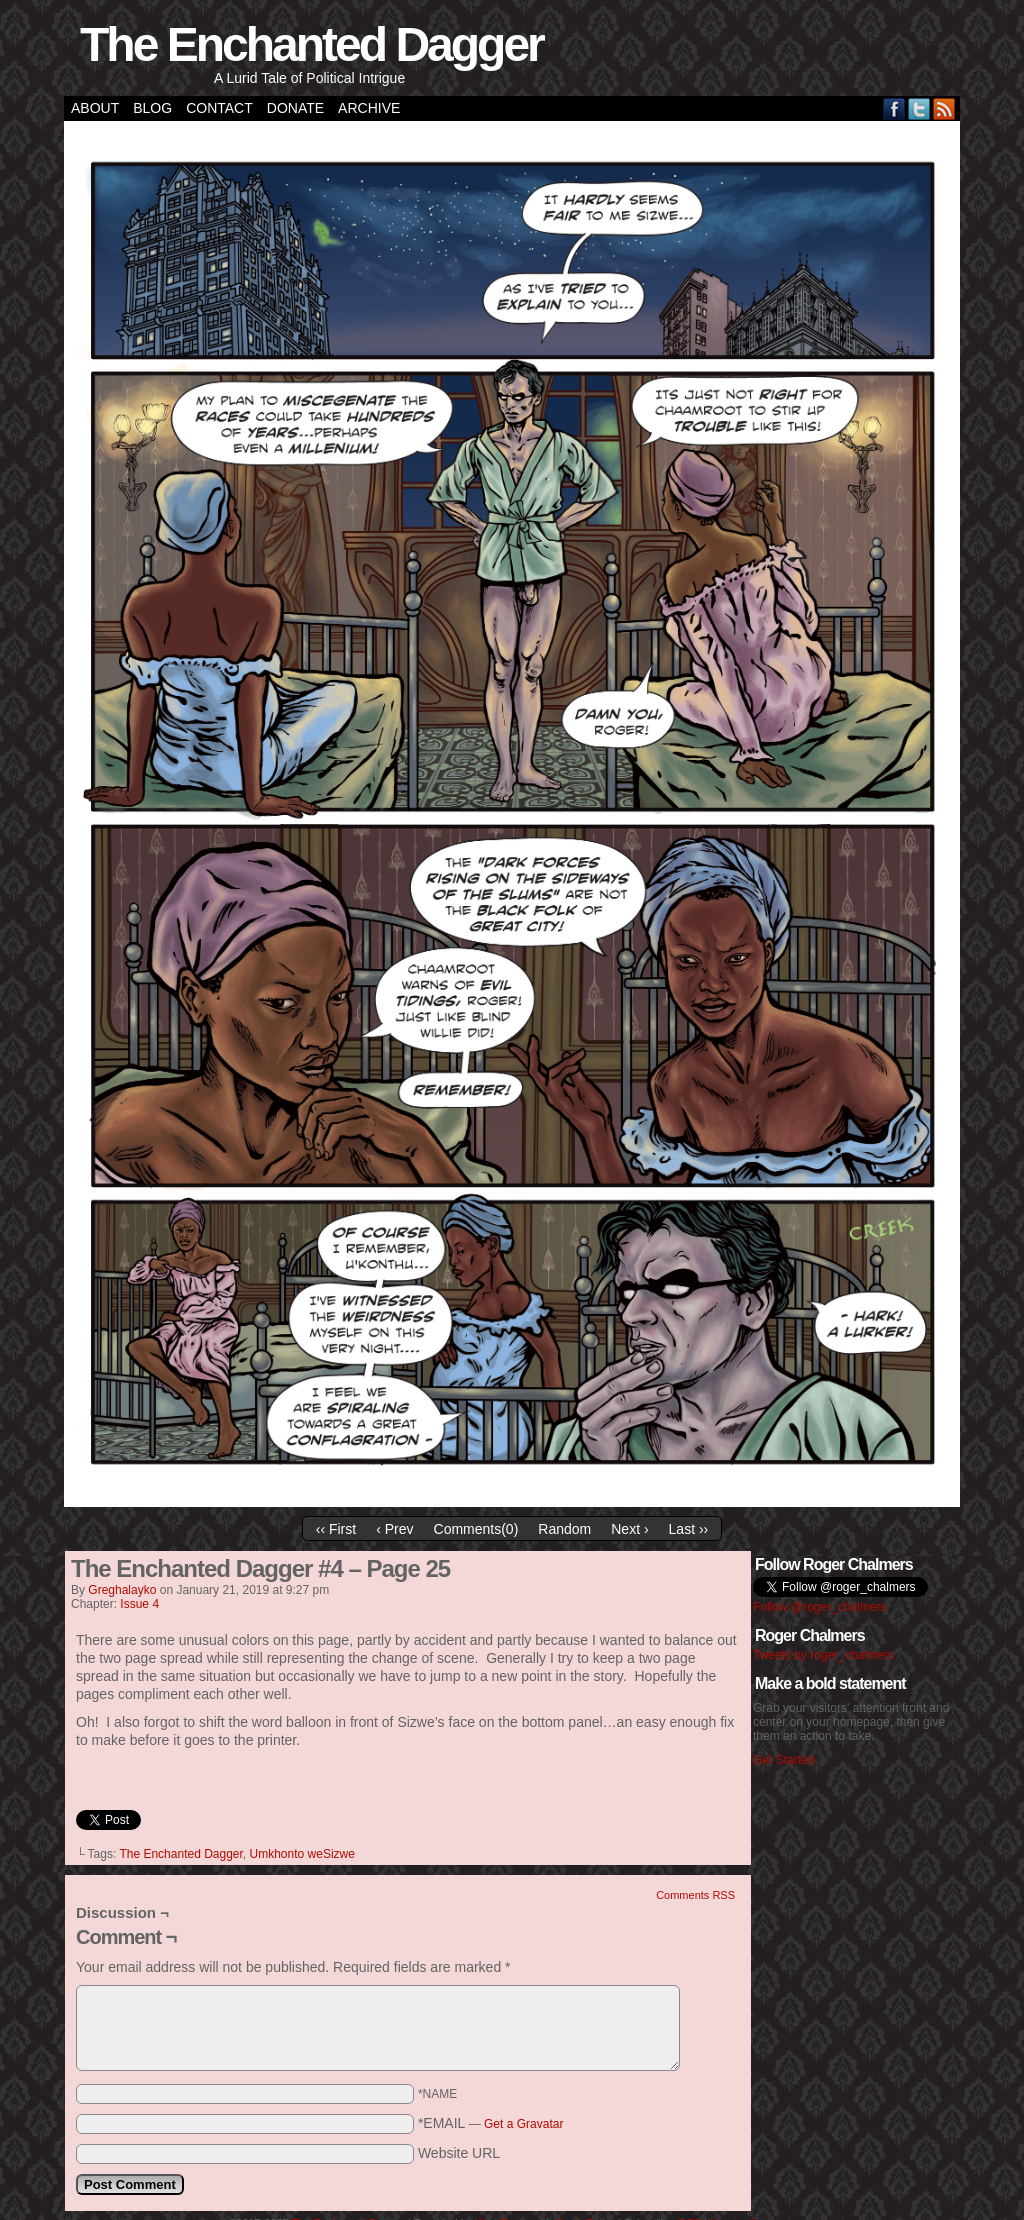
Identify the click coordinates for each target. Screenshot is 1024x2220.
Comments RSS (695, 1895)
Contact (219, 108)
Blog (152, 108)
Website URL (459, 2153)
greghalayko (122, 1590)
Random (564, 1529)
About (95, 108)
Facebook (894, 108)
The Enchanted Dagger (311, 44)
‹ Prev (394, 1529)
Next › (629, 1529)
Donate (295, 108)
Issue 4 (139, 1604)
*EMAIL (491, 2123)
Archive (369, 108)
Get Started (783, 1760)
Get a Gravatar (523, 2124)
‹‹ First (336, 1529)
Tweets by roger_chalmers (823, 1655)
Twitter (919, 108)
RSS (944, 108)
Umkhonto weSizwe (302, 1854)
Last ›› (689, 1529)
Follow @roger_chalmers (820, 1607)
